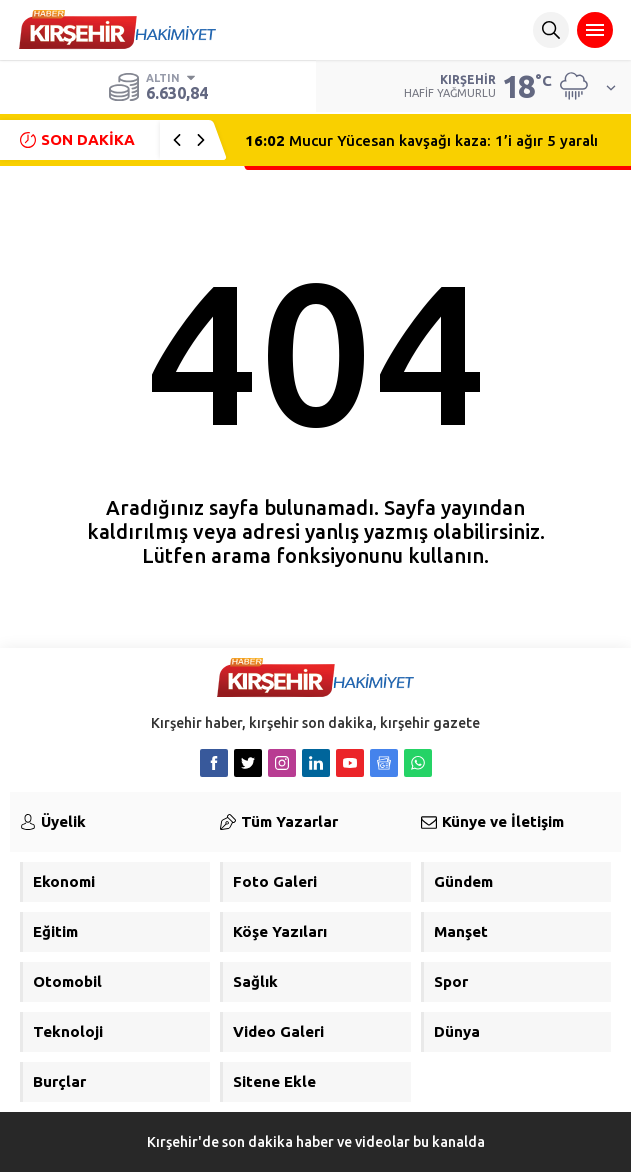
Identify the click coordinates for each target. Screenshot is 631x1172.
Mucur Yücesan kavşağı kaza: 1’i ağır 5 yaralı (421, 140)
